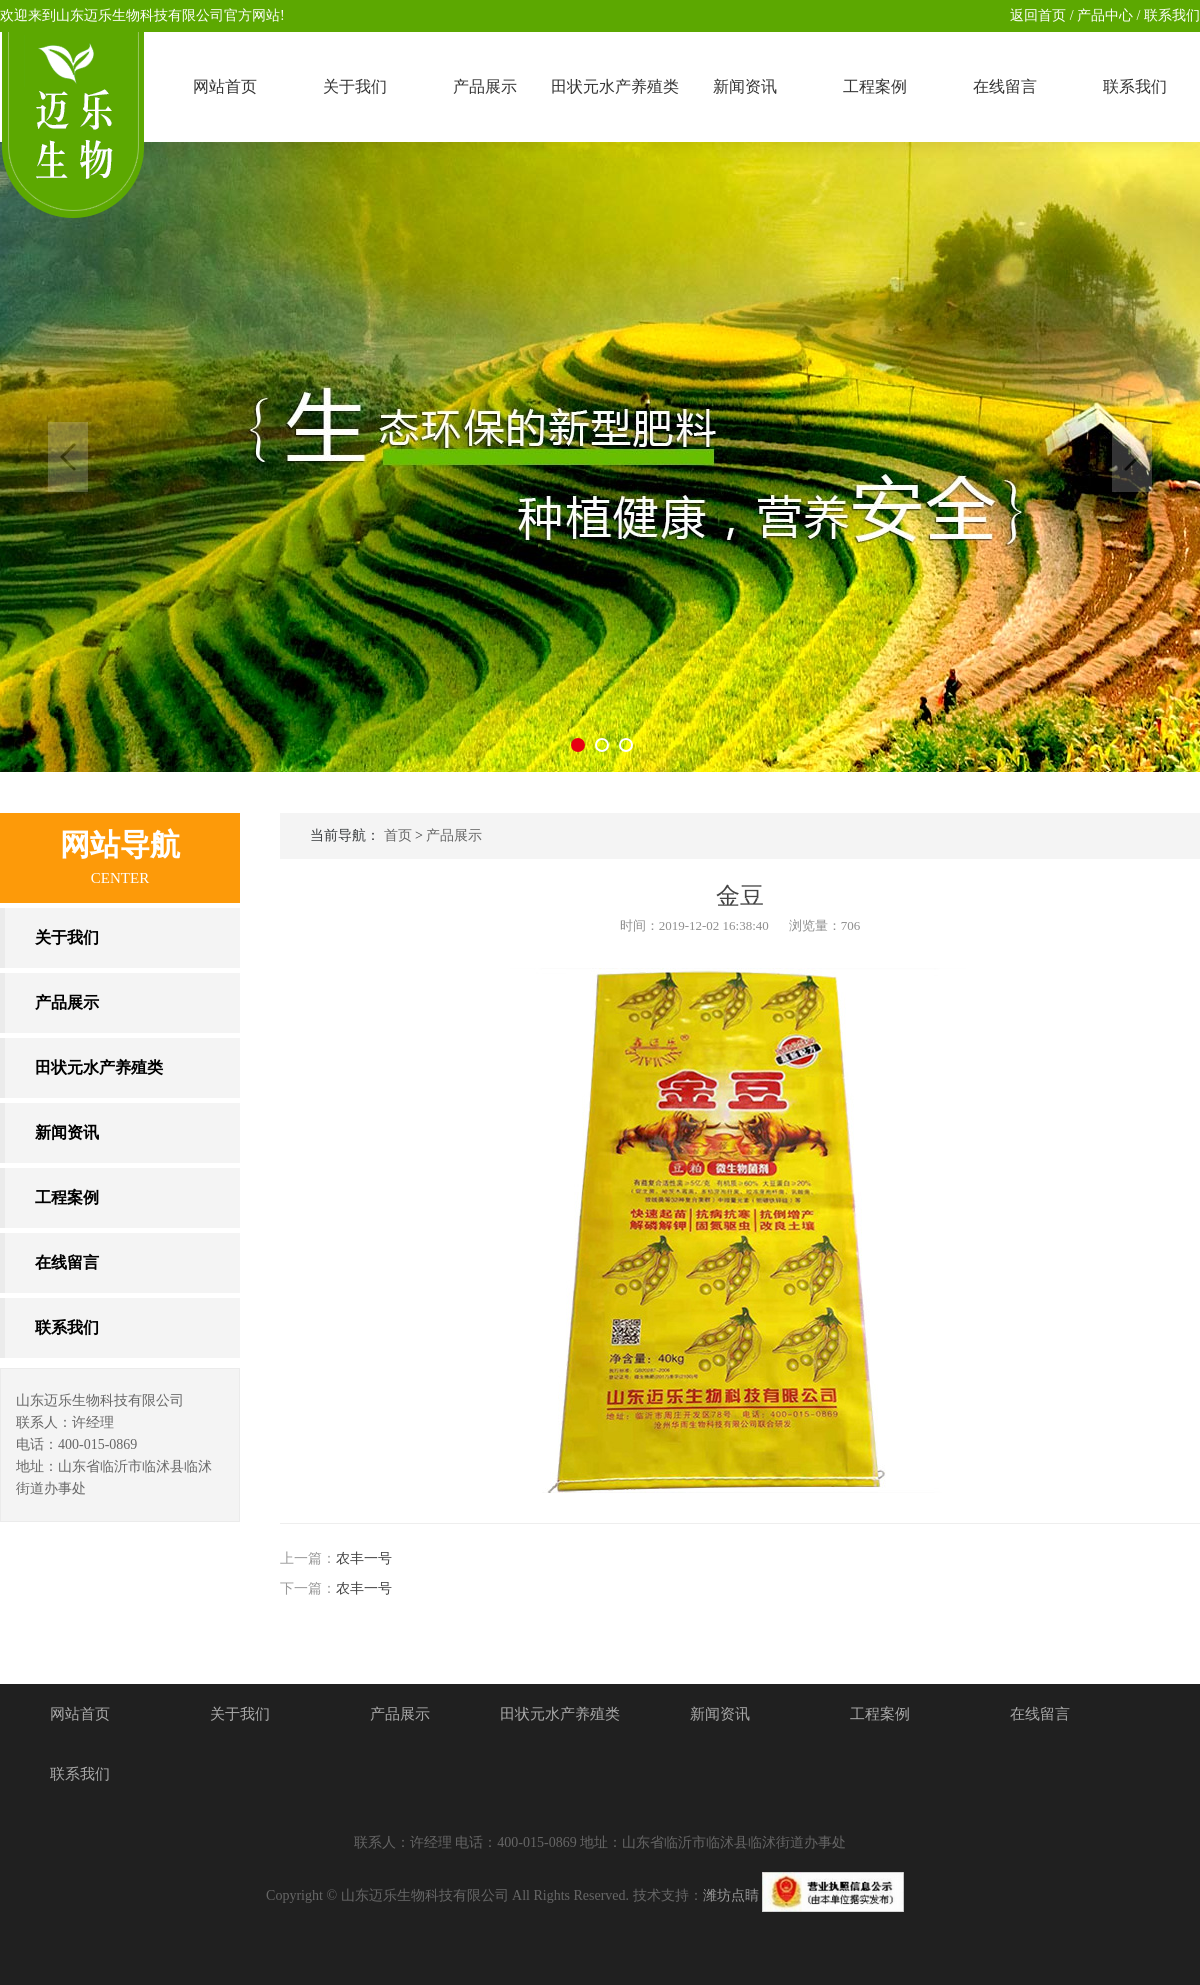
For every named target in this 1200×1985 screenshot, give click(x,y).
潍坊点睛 (731, 1895)
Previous (68, 457)
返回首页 (1038, 15)
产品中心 (1104, 15)
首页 (398, 835)
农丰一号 (364, 1558)
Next (1132, 457)
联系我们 (1171, 15)
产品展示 (454, 835)
